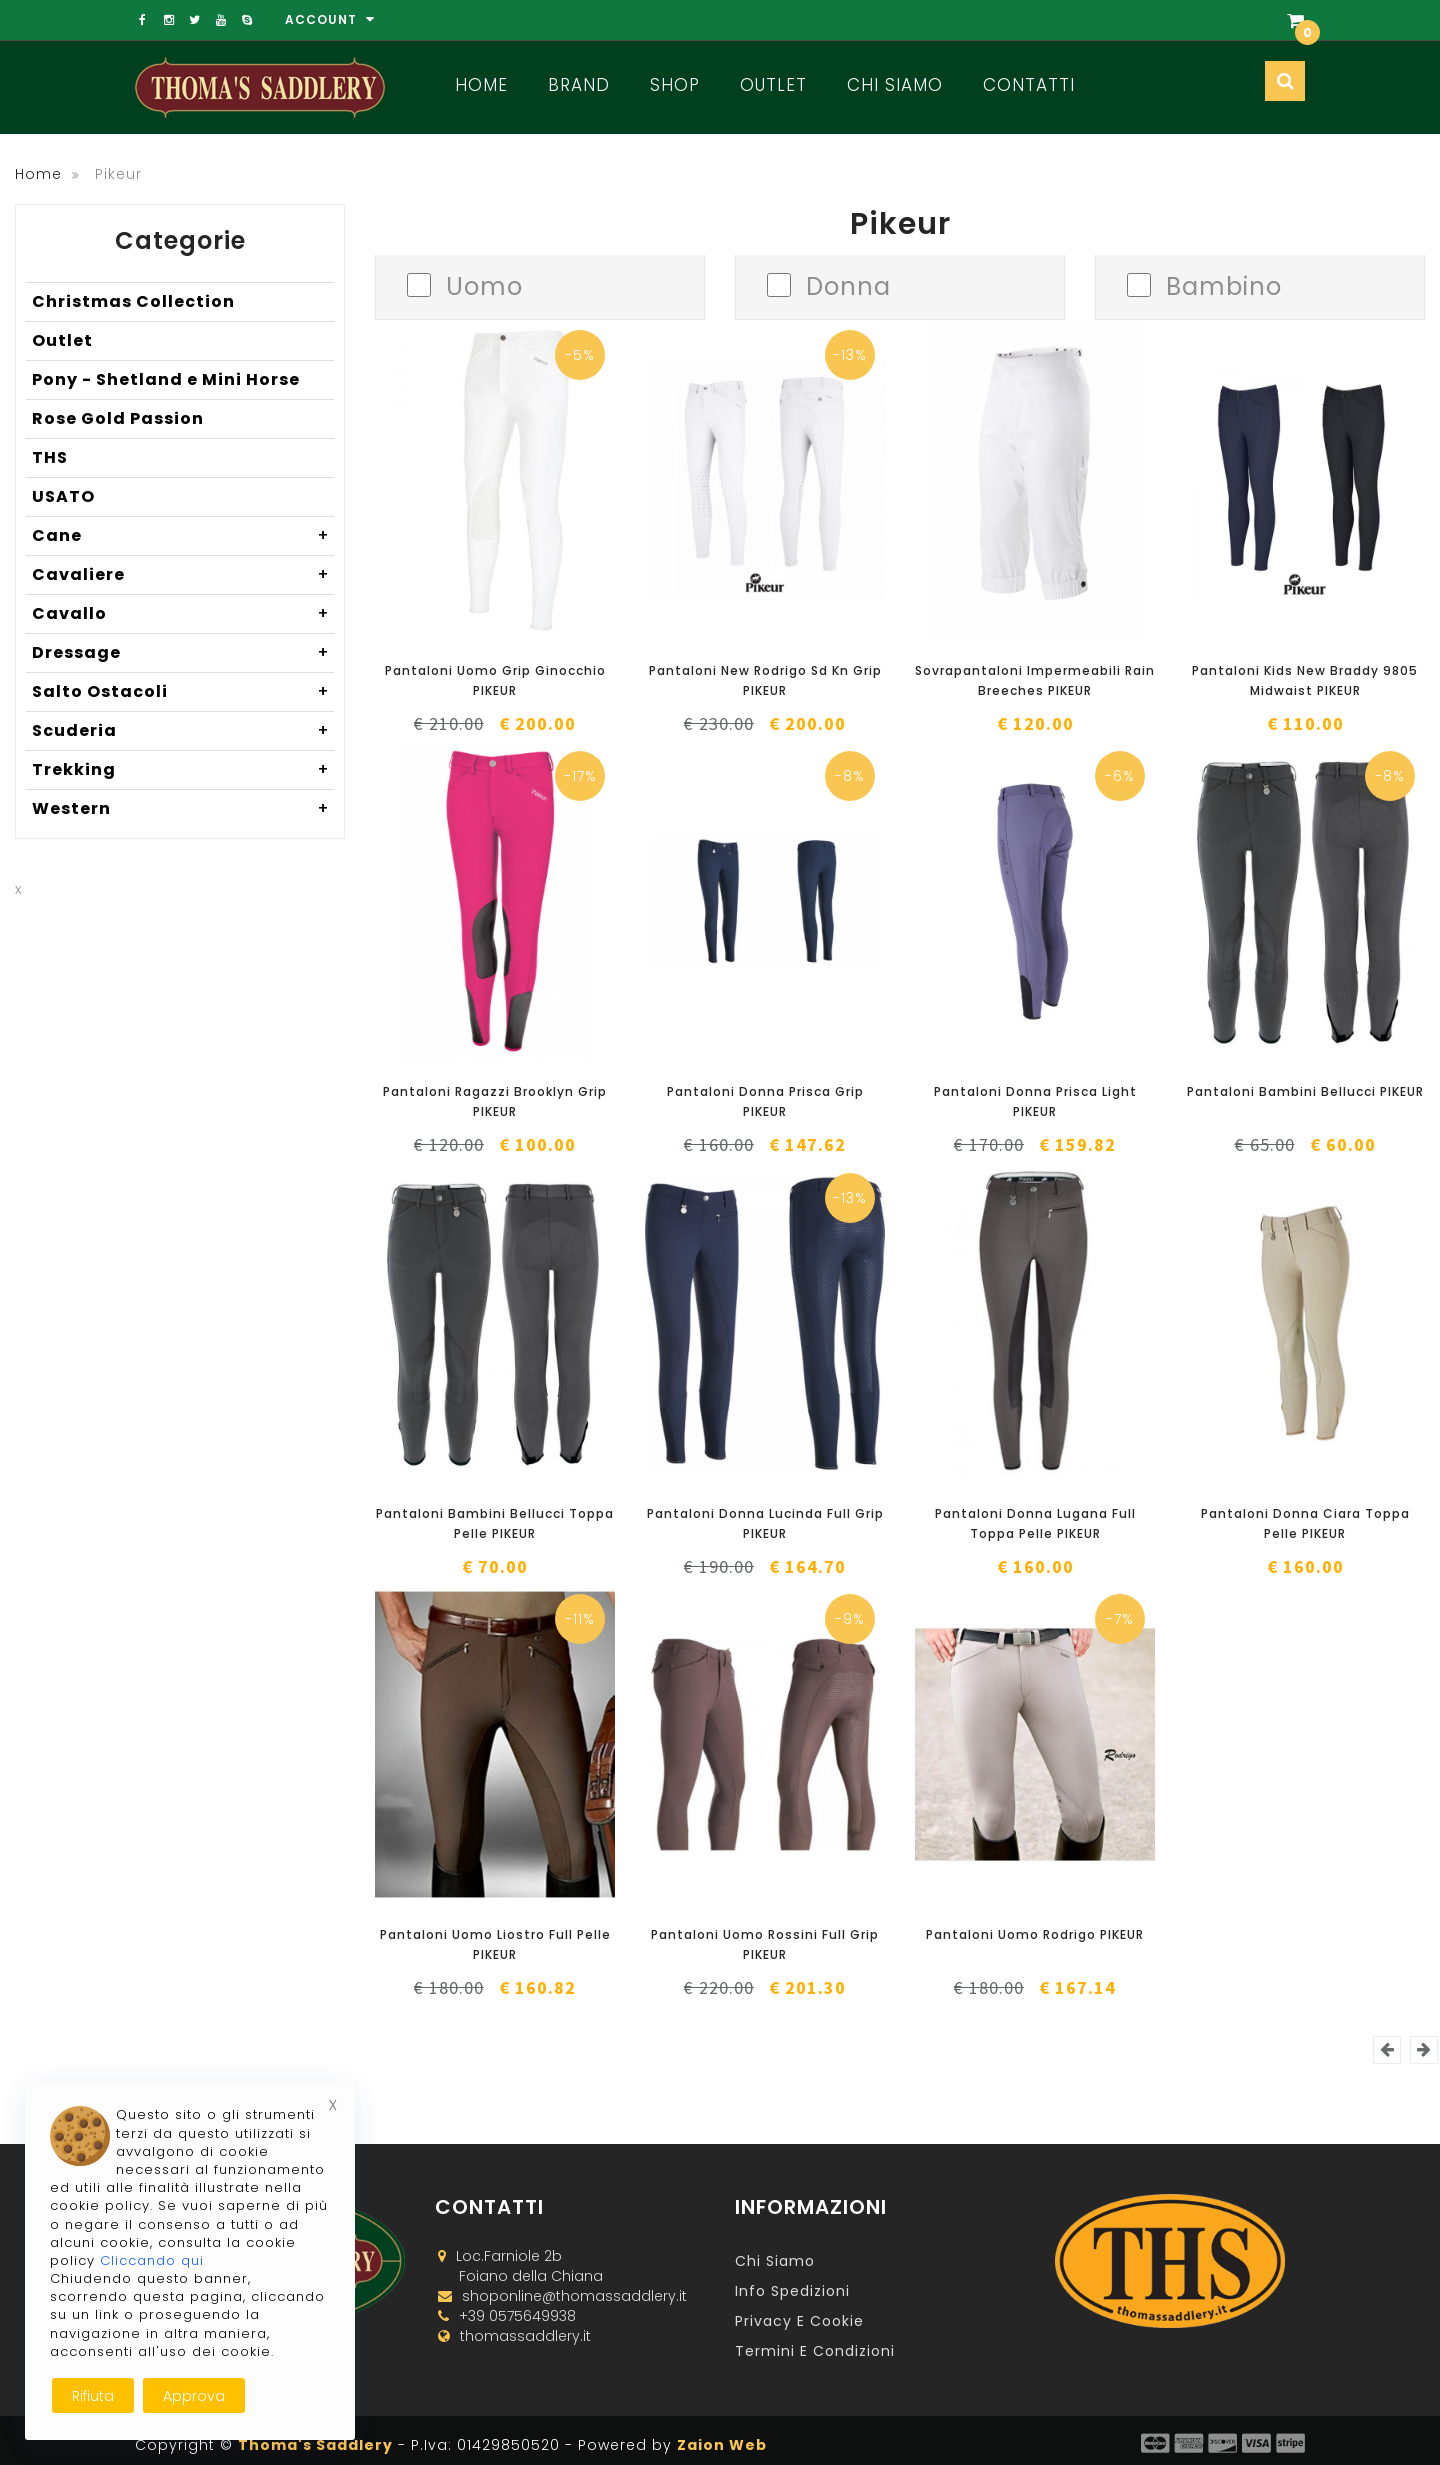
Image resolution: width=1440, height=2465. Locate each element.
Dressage (183, 653)
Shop (675, 85)
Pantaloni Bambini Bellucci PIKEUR (1305, 1091)
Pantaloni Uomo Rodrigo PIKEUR (1035, 1934)
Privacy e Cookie (799, 2321)
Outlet (773, 85)
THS (50, 457)
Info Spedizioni (792, 2291)
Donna (848, 284)
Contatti (1029, 85)
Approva (194, 2396)
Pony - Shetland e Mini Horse (166, 379)
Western (183, 809)
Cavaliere (183, 575)
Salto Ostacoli (183, 692)
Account (330, 19)
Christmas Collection (133, 301)
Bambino (1224, 284)
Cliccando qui (152, 2260)
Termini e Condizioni (815, 2351)
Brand (579, 85)
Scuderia (183, 731)
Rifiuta (93, 2396)
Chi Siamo (895, 85)
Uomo (484, 284)
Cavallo (183, 614)
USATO (63, 496)
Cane (183, 536)
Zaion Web (722, 2445)
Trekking (183, 770)
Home (481, 85)
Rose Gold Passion (118, 418)
